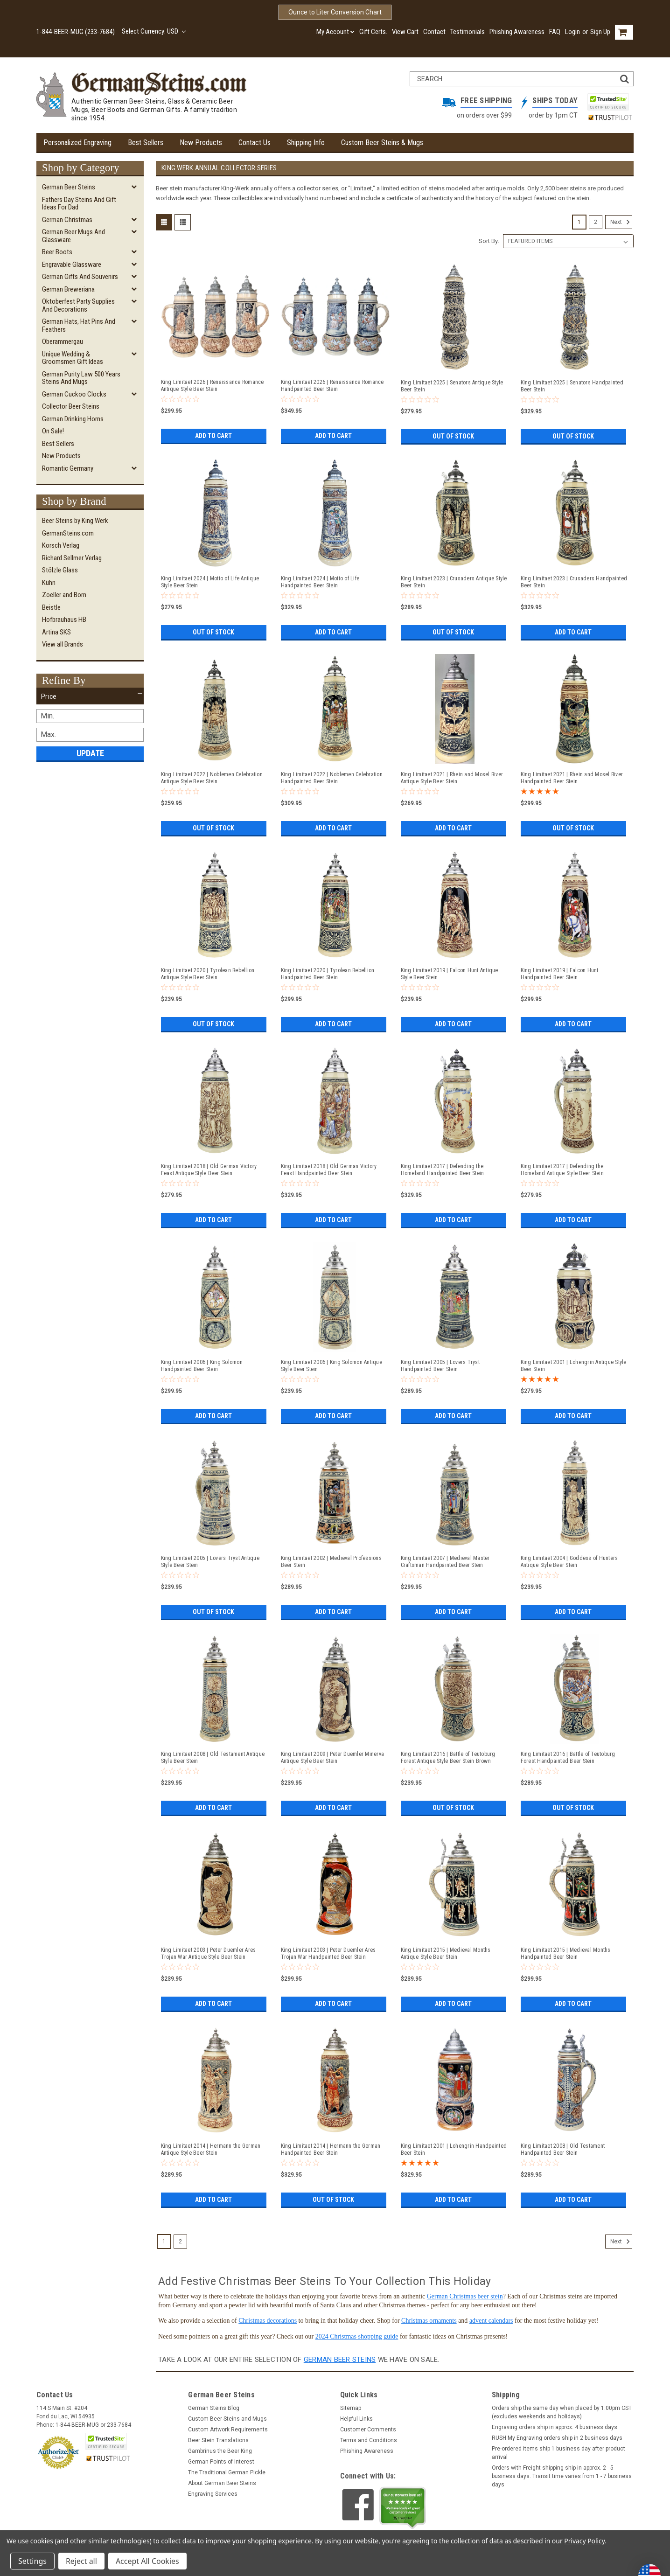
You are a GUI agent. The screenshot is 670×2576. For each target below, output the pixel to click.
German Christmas (67, 220)
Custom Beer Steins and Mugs (227, 2419)
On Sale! (53, 431)
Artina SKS (56, 632)
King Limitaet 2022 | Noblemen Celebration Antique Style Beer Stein (212, 778)
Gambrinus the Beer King (220, 2451)
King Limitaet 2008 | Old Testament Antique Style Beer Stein (213, 1757)
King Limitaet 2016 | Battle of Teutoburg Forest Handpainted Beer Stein (568, 1757)
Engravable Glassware (71, 264)
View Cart (405, 32)
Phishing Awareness (516, 32)
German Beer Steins (68, 187)
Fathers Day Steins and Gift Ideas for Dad (79, 203)
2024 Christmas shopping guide (356, 2336)
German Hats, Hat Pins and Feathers (78, 325)
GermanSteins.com (68, 533)
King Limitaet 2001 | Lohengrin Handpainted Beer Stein (454, 2149)
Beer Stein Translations (218, 2440)
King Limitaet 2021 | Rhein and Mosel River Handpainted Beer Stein (572, 778)
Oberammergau (62, 341)
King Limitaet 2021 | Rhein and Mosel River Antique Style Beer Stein (452, 778)
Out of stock (453, 436)
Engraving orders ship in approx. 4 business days (554, 2427)
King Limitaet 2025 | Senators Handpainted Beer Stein (572, 386)
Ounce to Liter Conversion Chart (335, 12)
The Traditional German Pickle (226, 2472)
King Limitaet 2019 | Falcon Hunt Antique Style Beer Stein (449, 974)
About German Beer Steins (222, 2483)
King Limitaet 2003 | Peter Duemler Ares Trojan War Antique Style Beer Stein (208, 1953)
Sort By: (489, 240)
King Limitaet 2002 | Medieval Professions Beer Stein (331, 1561)
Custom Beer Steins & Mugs (382, 142)
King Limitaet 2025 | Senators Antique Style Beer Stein (452, 386)
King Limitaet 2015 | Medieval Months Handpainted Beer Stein (566, 1953)
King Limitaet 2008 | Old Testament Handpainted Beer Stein (563, 2149)
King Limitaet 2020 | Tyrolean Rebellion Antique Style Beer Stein (208, 974)
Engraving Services (212, 2494)
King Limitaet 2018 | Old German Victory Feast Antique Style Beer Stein (209, 1170)
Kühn (49, 582)
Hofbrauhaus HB (64, 619)
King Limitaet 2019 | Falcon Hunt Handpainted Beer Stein (560, 974)
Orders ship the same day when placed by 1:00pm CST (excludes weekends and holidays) (562, 2412)
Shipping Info (306, 142)
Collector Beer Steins (70, 406)
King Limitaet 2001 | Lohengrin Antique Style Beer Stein (574, 1365)
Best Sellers (145, 142)
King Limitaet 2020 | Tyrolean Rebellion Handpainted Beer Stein (328, 974)
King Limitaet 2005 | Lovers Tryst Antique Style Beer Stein (210, 1561)
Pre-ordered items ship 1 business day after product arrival (558, 2452)
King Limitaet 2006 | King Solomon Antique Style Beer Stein (331, 1365)
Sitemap (350, 2408)
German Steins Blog (213, 2408)
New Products (201, 142)
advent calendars (491, 2320)
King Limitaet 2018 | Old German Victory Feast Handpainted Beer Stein (329, 1170)
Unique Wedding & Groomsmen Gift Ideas (72, 358)
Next (621, 222)
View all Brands (62, 644)
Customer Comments (368, 2429)
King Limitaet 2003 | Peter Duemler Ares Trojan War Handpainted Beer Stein (328, 1953)
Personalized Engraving (77, 142)
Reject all (81, 2561)
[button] (90, 696)
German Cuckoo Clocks (74, 394)
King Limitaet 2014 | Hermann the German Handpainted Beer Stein (331, 2149)
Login (572, 32)
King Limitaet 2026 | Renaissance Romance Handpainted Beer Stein (332, 385)
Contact (434, 32)
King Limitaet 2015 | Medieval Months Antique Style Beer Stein (446, 1953)
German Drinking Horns (73, 419)
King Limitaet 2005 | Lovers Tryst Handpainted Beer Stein (440, 1365)
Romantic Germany (67, 468)
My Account (335, 32)
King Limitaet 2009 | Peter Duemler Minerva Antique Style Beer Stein (332, 1757)
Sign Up (600, 32)
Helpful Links (356, 2419)
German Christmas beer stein (465, 2296)
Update (90, 753)
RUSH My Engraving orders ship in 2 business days (557, 2438)
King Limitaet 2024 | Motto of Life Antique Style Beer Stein (210, 582)
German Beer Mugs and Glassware (73, 236)
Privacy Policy (584, 2540)
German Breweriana (68, 289)
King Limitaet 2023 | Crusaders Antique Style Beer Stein (454, 582)
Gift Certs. (373, 32)
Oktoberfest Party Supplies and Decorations (78, 305)
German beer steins (340, 2359)
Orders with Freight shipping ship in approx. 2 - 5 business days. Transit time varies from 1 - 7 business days (562, 2476)
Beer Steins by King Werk (75, 520)
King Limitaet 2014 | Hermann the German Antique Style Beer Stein (211, 2149)
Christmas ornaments (429, 2320)
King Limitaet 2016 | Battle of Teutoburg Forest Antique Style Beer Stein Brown (448, 1757)
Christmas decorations (267, 2320)
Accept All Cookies (147, 2561)
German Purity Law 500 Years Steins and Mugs (81, 378)
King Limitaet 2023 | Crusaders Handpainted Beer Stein (574, 582)
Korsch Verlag (60, 545)
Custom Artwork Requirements (228, 2429)
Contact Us (254, 142)
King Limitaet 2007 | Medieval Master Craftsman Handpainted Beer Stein (445, 1561)
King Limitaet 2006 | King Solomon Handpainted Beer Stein (202, 1365)
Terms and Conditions (368, 2440)
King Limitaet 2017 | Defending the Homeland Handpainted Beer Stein (442, 1170)
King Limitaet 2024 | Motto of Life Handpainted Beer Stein (320, 582)
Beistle (51, 607)
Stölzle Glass (60, 570)
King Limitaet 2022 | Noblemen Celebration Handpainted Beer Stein (332, 778)
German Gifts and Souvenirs (80, 276)
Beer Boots (57, 252)
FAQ (554, 32)
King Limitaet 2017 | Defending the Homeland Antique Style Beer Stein (562, 1170)
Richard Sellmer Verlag (72, 558)
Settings (32, 2561)
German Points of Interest (221, 2461)
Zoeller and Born (64, 595)
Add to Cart (213, 435)
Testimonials (467, 32)
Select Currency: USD (154, 31)
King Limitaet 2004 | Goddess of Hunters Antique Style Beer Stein (569, 1561)
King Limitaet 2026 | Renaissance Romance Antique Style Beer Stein (212, 385)
